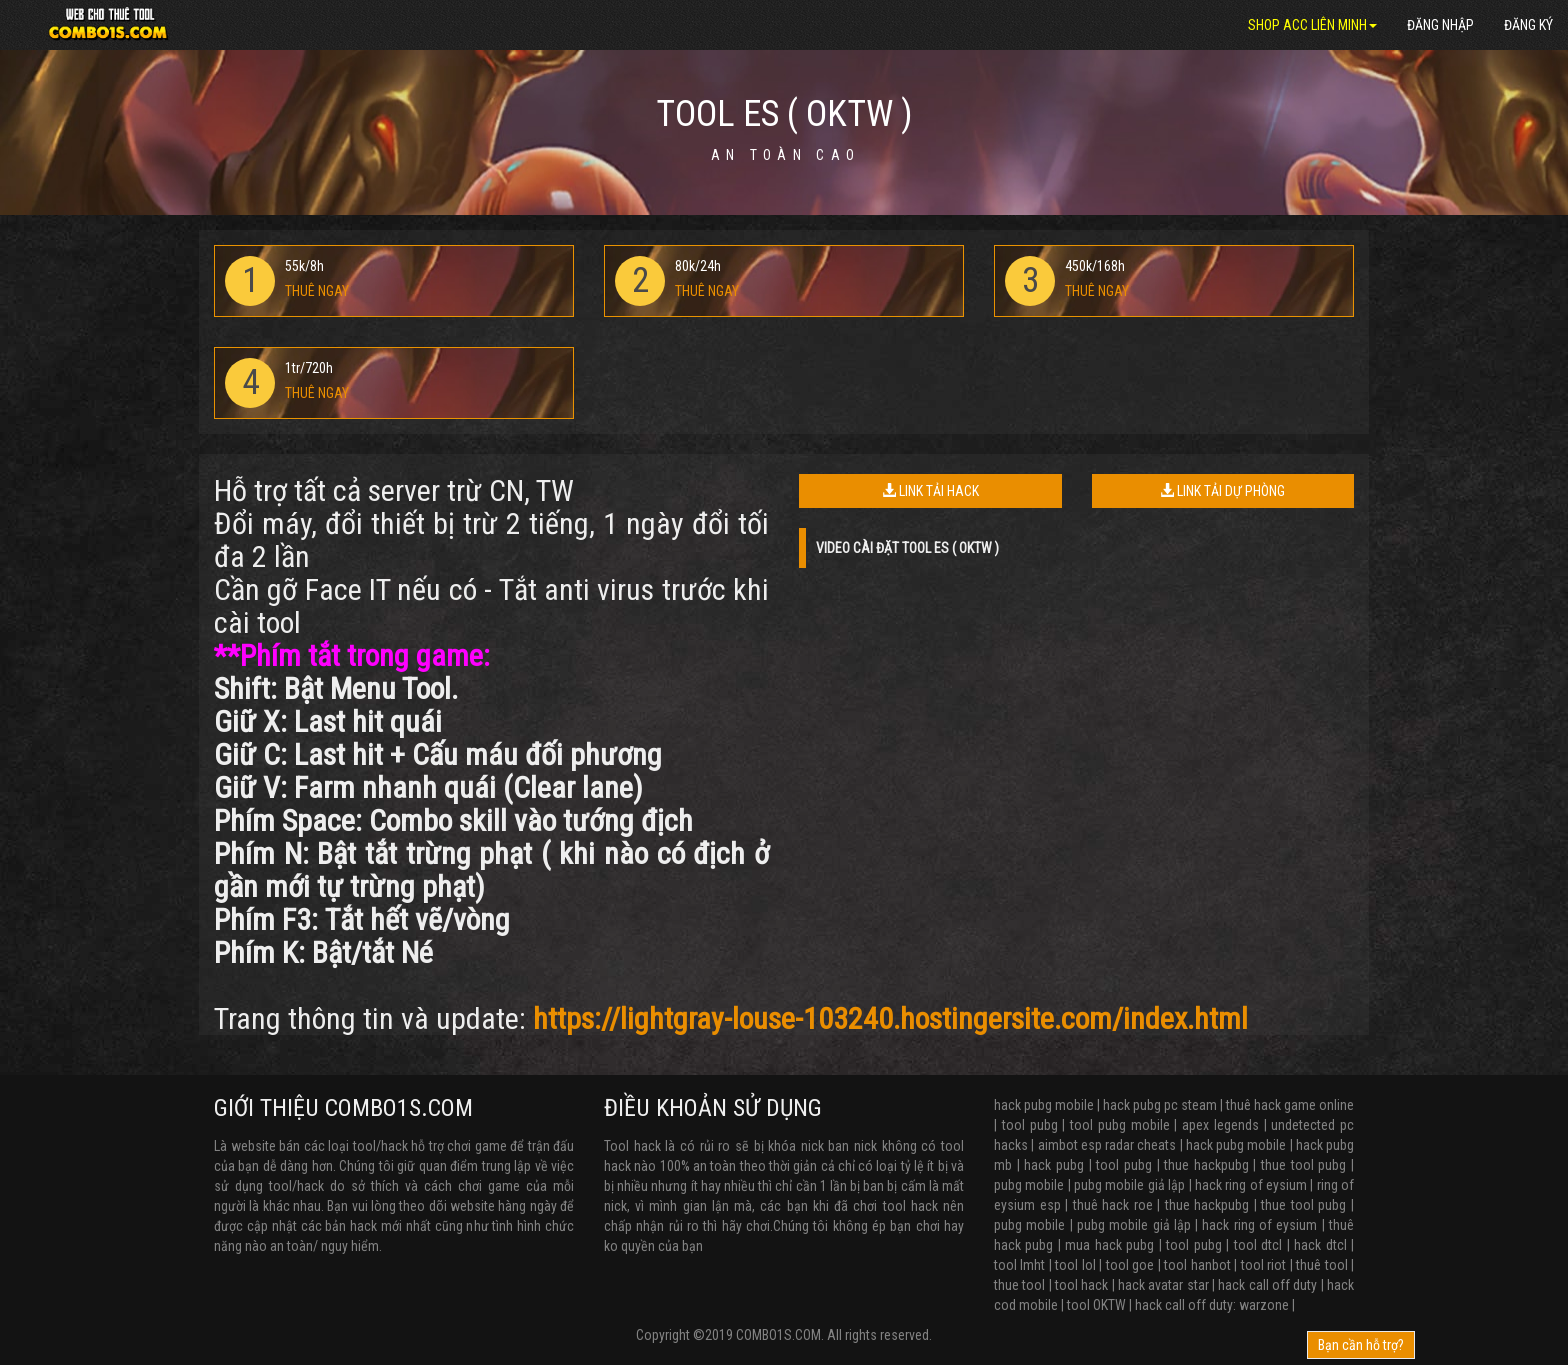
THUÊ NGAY (317, 291)
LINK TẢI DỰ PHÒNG (1222, 491)
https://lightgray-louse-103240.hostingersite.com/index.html (890, 1018)
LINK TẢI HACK (930, 491)
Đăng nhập (1440, 25)
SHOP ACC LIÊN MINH (1312, 25)
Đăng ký (1528, 25)
